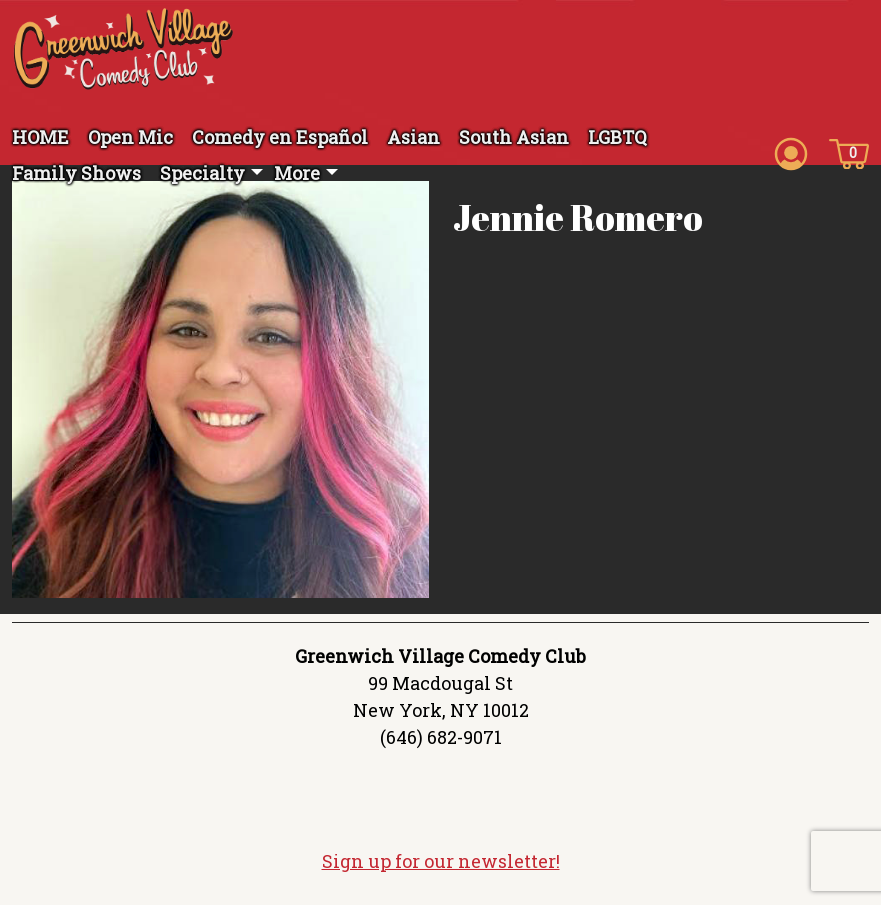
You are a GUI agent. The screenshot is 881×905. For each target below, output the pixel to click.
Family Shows (76, 173)
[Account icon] (791, 152)
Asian (413, 137)
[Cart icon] (849, 152)
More (297, 173)
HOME (40, 137)
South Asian (514, 137)
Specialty (202, 173)
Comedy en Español (280, 137)
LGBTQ (617, 137)
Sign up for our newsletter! (441, 861)
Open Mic (130, 137)
